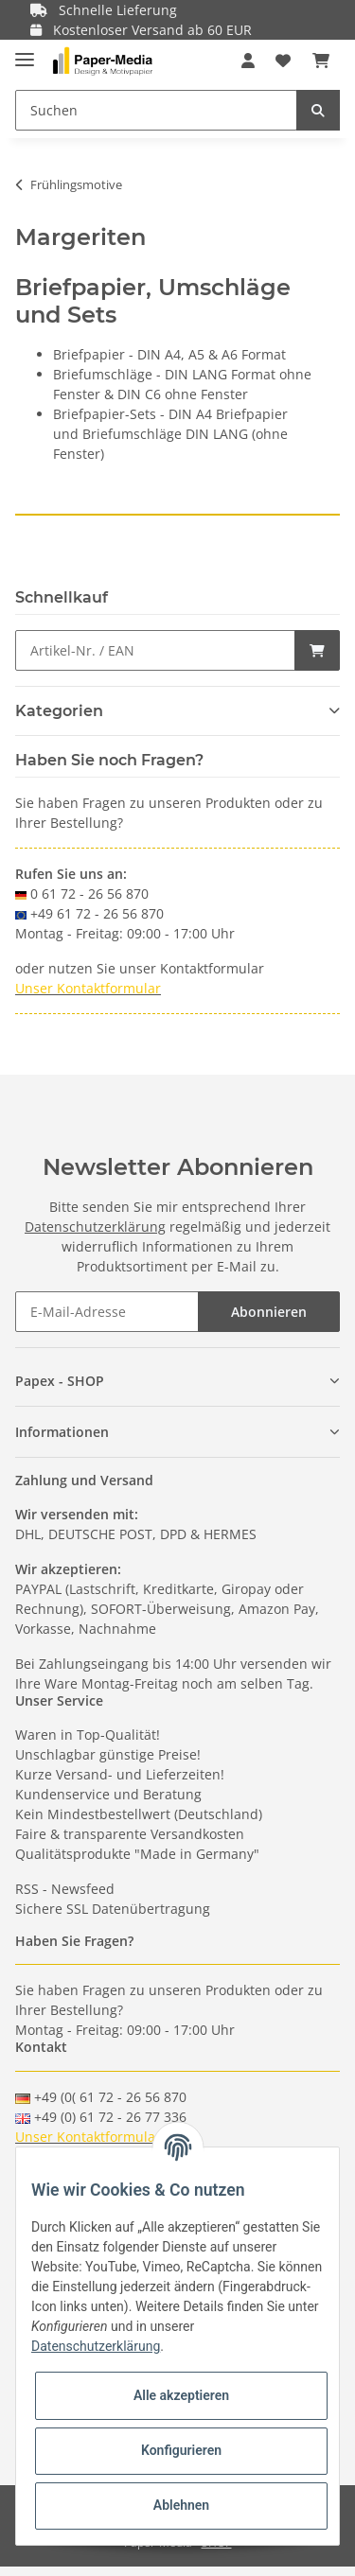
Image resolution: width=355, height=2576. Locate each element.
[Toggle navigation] (24, 51)
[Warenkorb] (321, 60)
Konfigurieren (181, 2450)
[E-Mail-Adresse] (107, 1311)
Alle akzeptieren (181, 2395)
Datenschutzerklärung (95, 1226)
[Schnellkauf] (155, 650)
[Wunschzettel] (283, 60)
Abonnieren (269, 1312)
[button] (248, 60)
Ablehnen (181, 2505)
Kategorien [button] (59, 711)
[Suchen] (156, 110)
